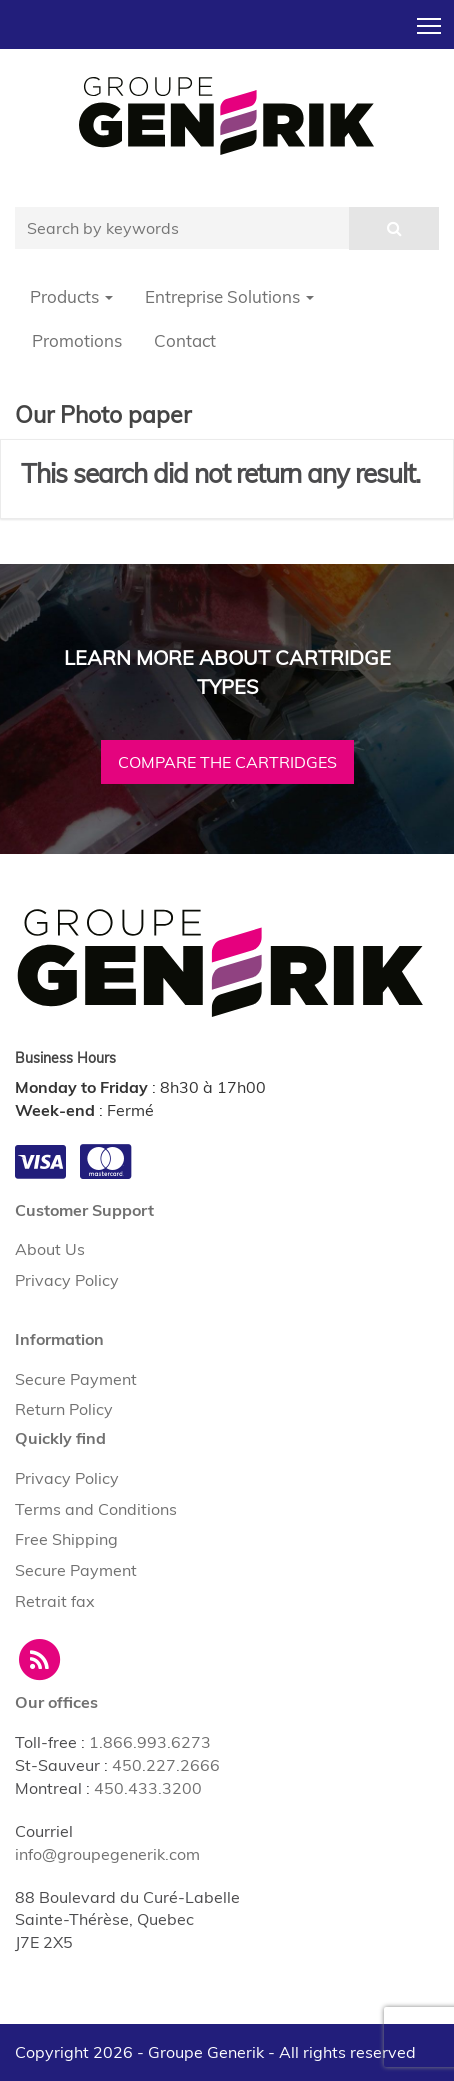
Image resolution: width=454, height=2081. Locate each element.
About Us (50, 1249)
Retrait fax (55, 1601)
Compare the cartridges (227, 762)
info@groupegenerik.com (107, 1854)
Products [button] (71, 296)
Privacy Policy (67, 1280)
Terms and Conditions (96, 1509)
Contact (185, 340)
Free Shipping (66, 1539)
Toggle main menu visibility (430, 20)
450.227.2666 (166, 1765)
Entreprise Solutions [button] (229, 296)
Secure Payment (76, 1379)
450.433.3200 (148, 1788)
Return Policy (64, 1409)
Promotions (77, 340)
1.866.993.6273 (150, 1742)
